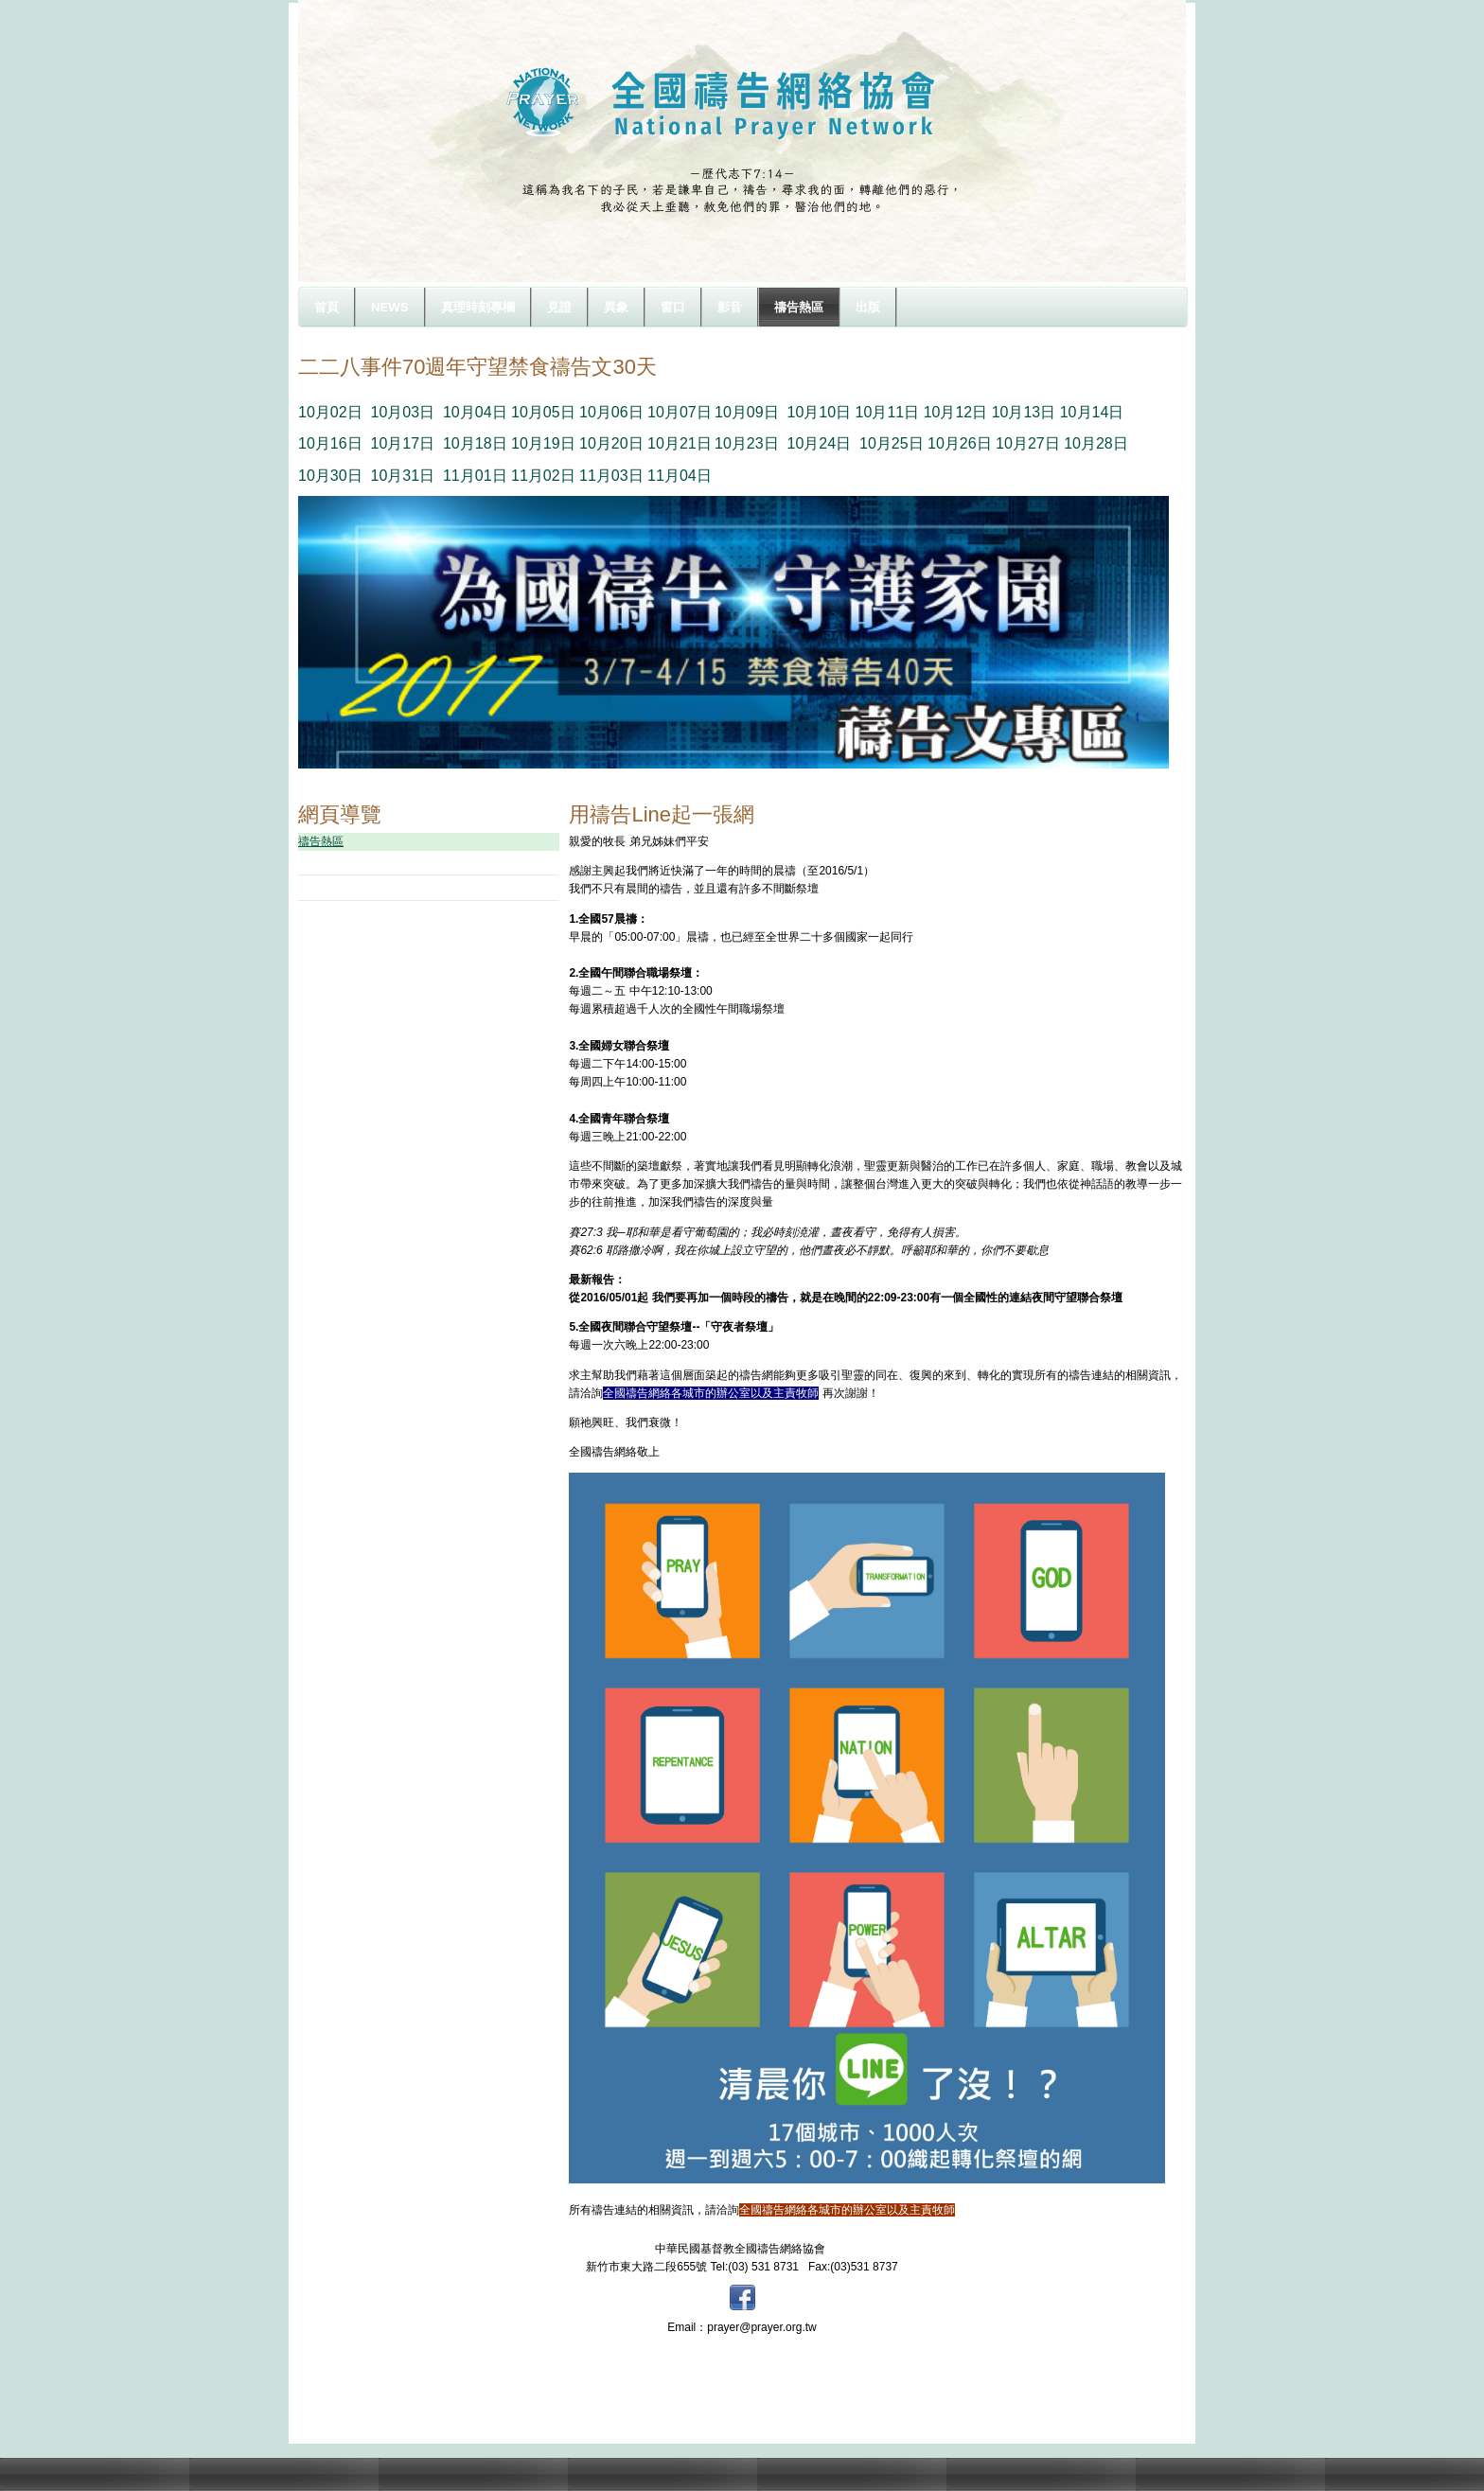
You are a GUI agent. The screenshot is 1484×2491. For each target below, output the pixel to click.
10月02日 (330, 412)
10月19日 (543, 443)
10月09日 (747, 412)
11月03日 (611, 476)
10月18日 (475, 443)
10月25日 (891, 443)
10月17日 (402, 443)
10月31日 (402, 476)
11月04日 (679, 476)
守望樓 (338, 862)
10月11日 (888, 412)
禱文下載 (343, 886)
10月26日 (960, 443)
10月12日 (956, 412)
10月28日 (1096, 443)
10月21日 (679, 443)
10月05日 (543, 412)
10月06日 (611, 412)
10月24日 (819, 443)
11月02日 (543, 476)
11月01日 (475, 476)
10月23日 (747, 443)
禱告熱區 (321, 841)
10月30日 (330, 476)
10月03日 (402, 412)
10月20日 (611, 443)
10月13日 (1024, 412)
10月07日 (679, 412)
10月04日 (475, 412)
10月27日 (1028, 443)
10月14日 (1092, 412)
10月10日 (819, 412)
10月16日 (330, 443)
